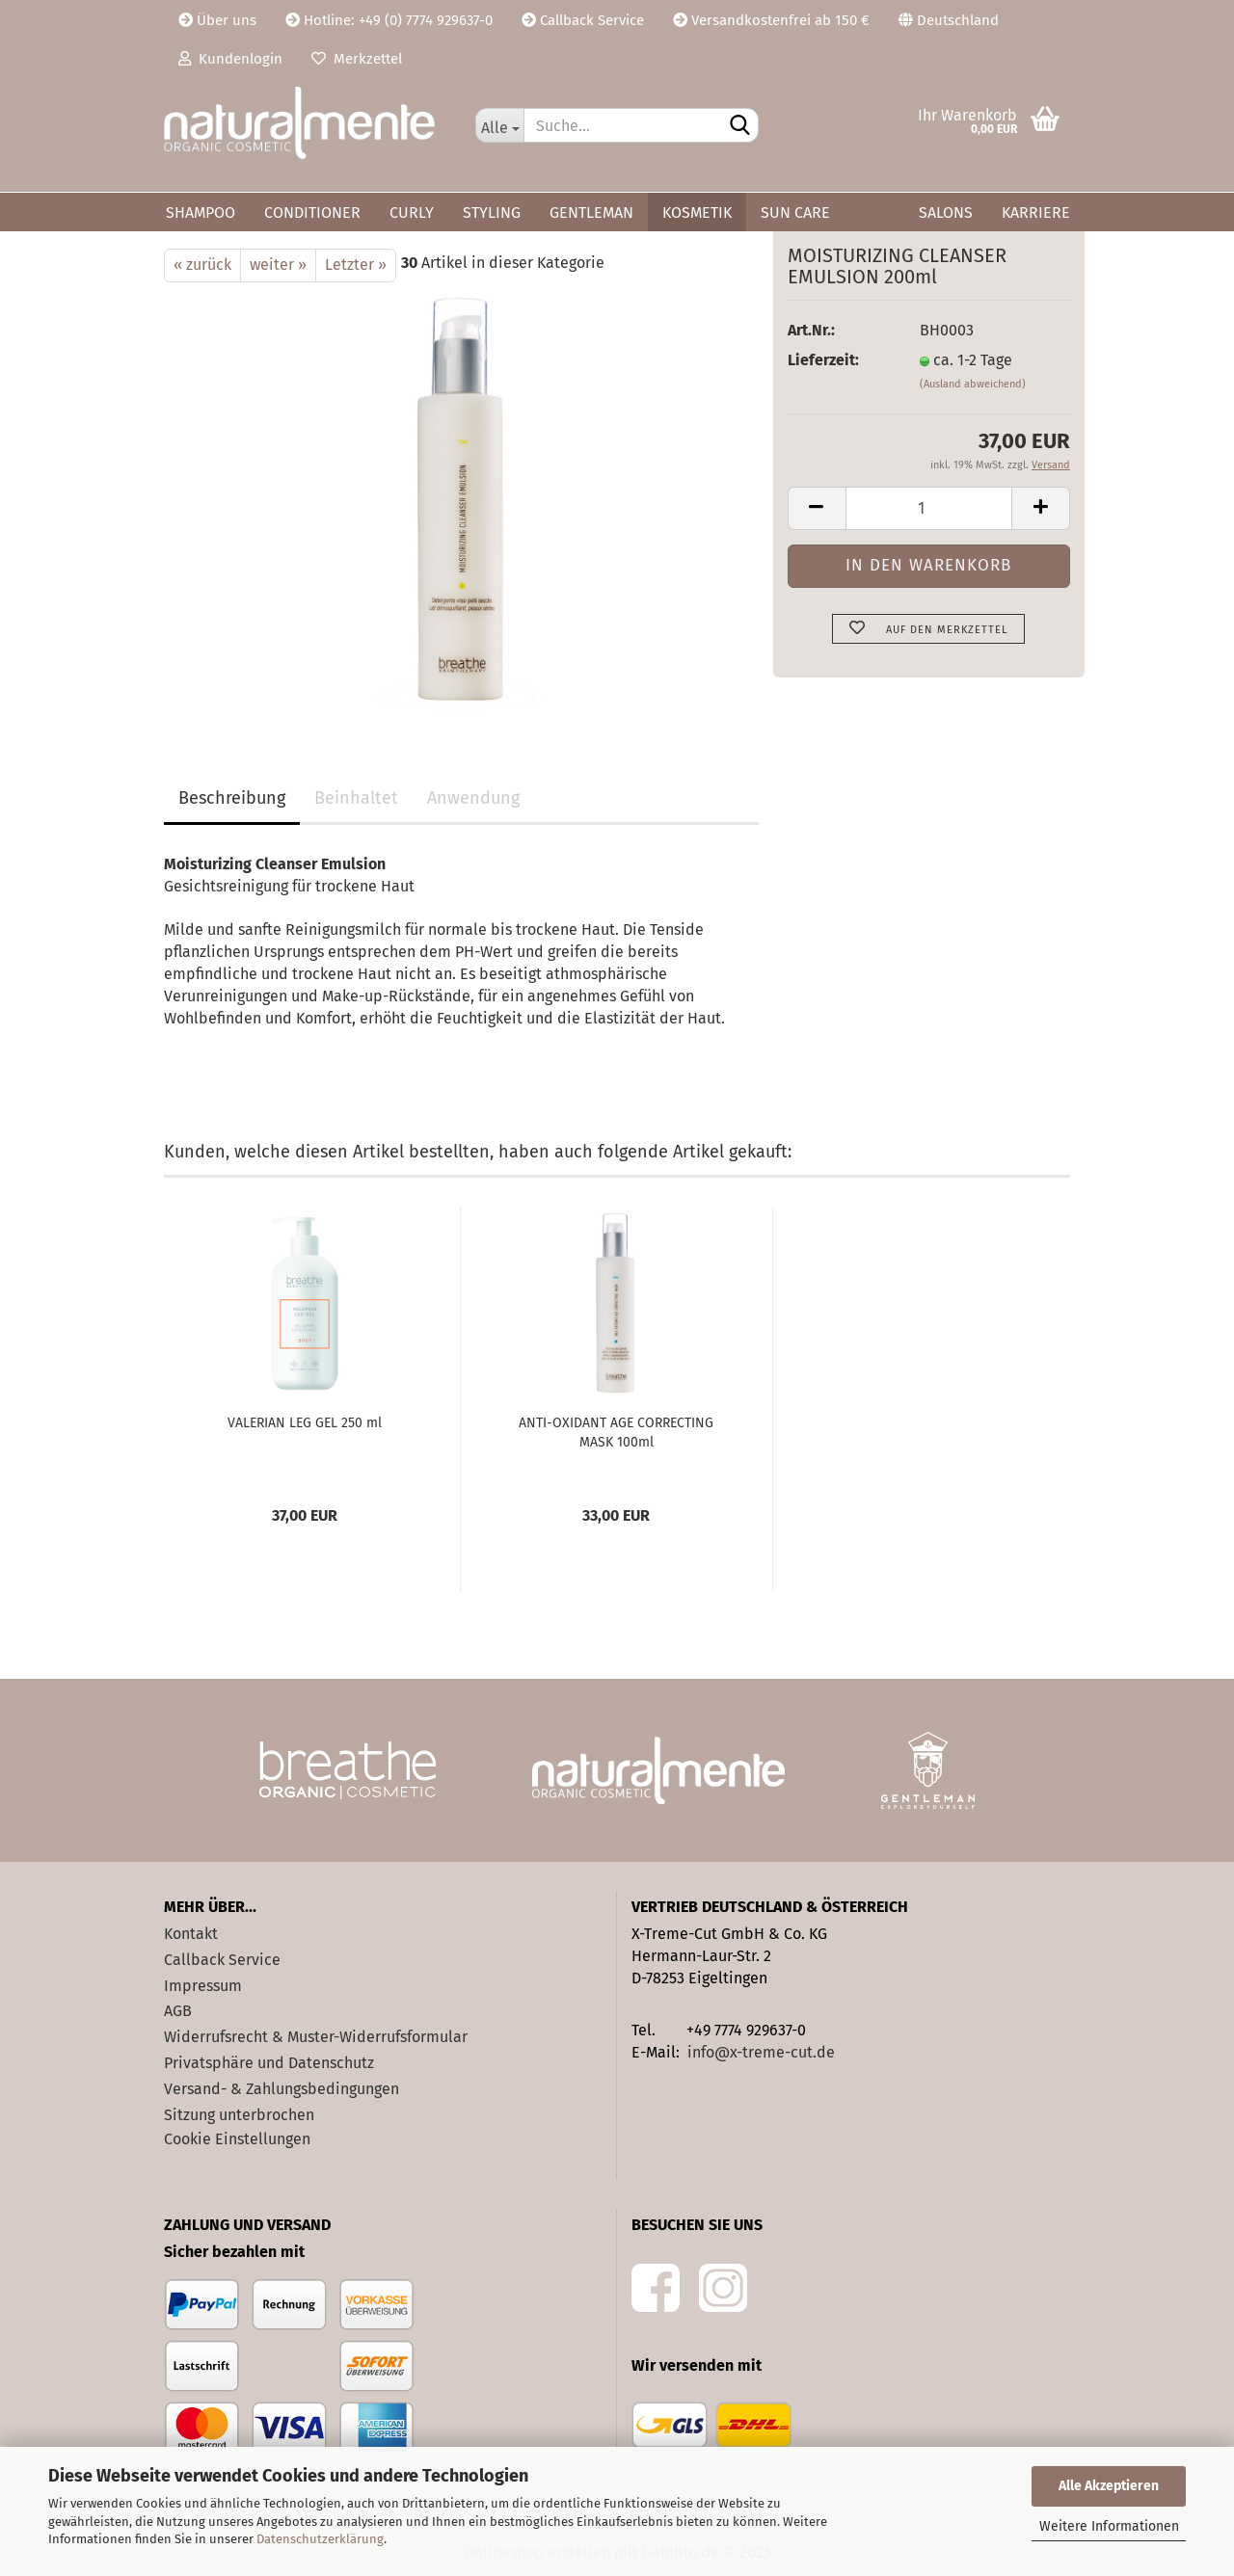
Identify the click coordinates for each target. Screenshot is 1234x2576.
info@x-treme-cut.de (761, 2052)
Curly (411, 212)
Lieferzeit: (823, 360)
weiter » (278, 264)
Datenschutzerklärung (320, 2539)
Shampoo (200, 212)
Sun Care (795, 212)
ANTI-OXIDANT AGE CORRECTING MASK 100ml (616, 1432)
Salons (946, 212)
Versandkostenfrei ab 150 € (771, 20)
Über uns (217, 20)
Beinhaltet (356, 798)
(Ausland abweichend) (973, 384)
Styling (492, 212)
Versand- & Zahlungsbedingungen (281, 2089)
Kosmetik (697, 212)
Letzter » (356, 264)
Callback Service (583, 20)
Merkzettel (356, 58)
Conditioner (312, 212)
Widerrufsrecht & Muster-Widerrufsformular (316, 2037)
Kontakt (191, 1934)
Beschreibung (231, 798)
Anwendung (473, 798)
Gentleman (591, 212)
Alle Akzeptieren (1109, 2486)
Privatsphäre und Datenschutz (269, 2063)
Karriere (1036, 212)
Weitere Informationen (1109, 2526)
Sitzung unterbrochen (239, 2115)
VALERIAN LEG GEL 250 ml (305, 1423)
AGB (178, 2011)
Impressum (203, 1986)
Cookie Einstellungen (237, 2139)
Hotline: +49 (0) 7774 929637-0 (389, 20)
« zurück (202, 264)
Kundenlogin (230, 58)
